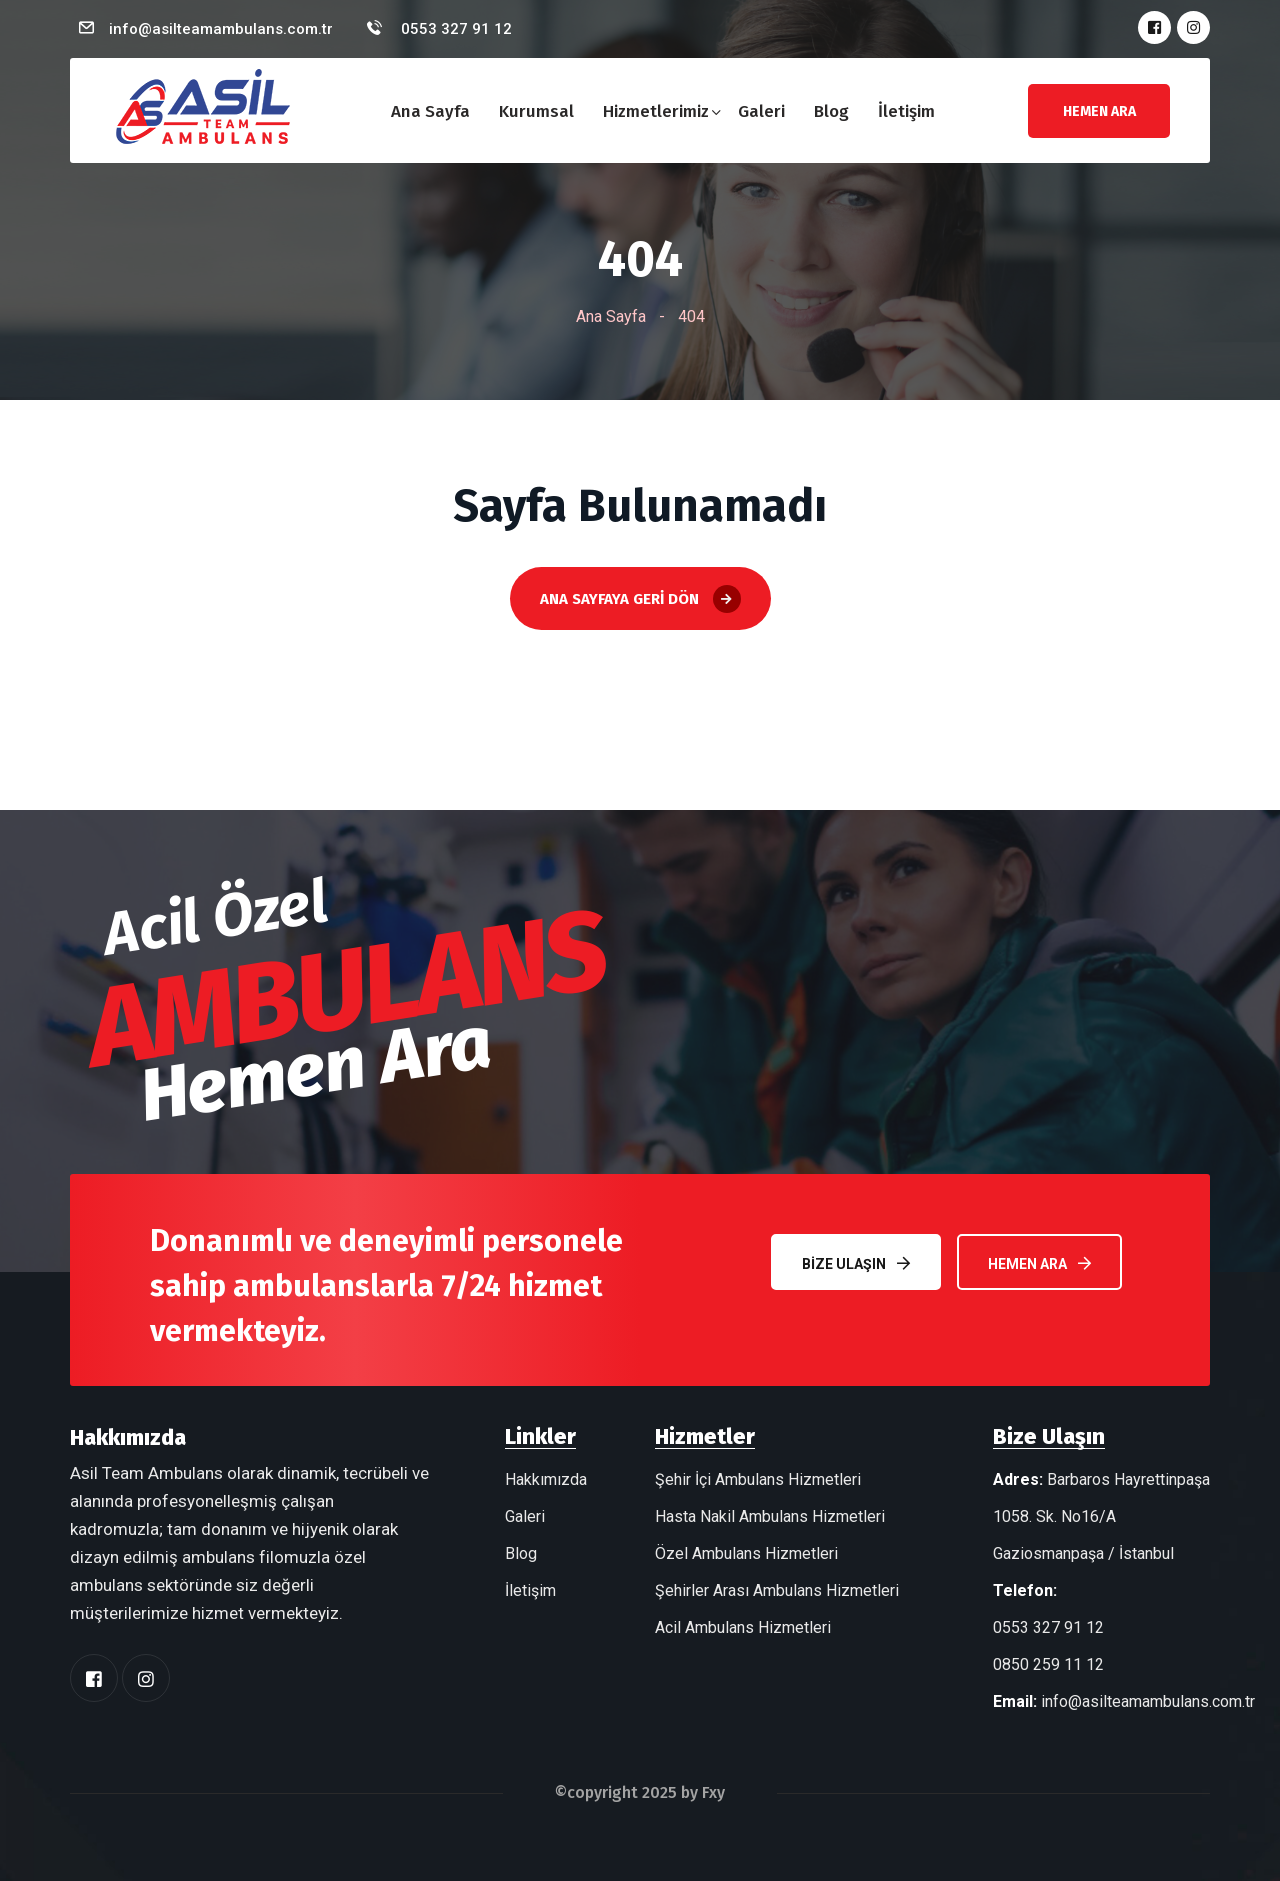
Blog (831, 111)
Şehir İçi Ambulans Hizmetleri (758, 1479)
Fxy (713, 1792)
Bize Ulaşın (856, 1263)
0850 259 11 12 (1048, 1664)
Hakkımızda (546, 1479)
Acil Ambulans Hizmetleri (743, 1627)
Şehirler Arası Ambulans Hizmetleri (777, 1590)
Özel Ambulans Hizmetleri (746, 1553)
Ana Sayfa (430, 111)
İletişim (906, 111)
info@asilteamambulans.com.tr (221, 29)
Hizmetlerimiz (656, 111)
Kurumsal (536, 111)
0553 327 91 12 (454, 29)
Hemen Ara (1039, 1263)
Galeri (761, 111)
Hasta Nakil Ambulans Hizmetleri (770, 1516)
